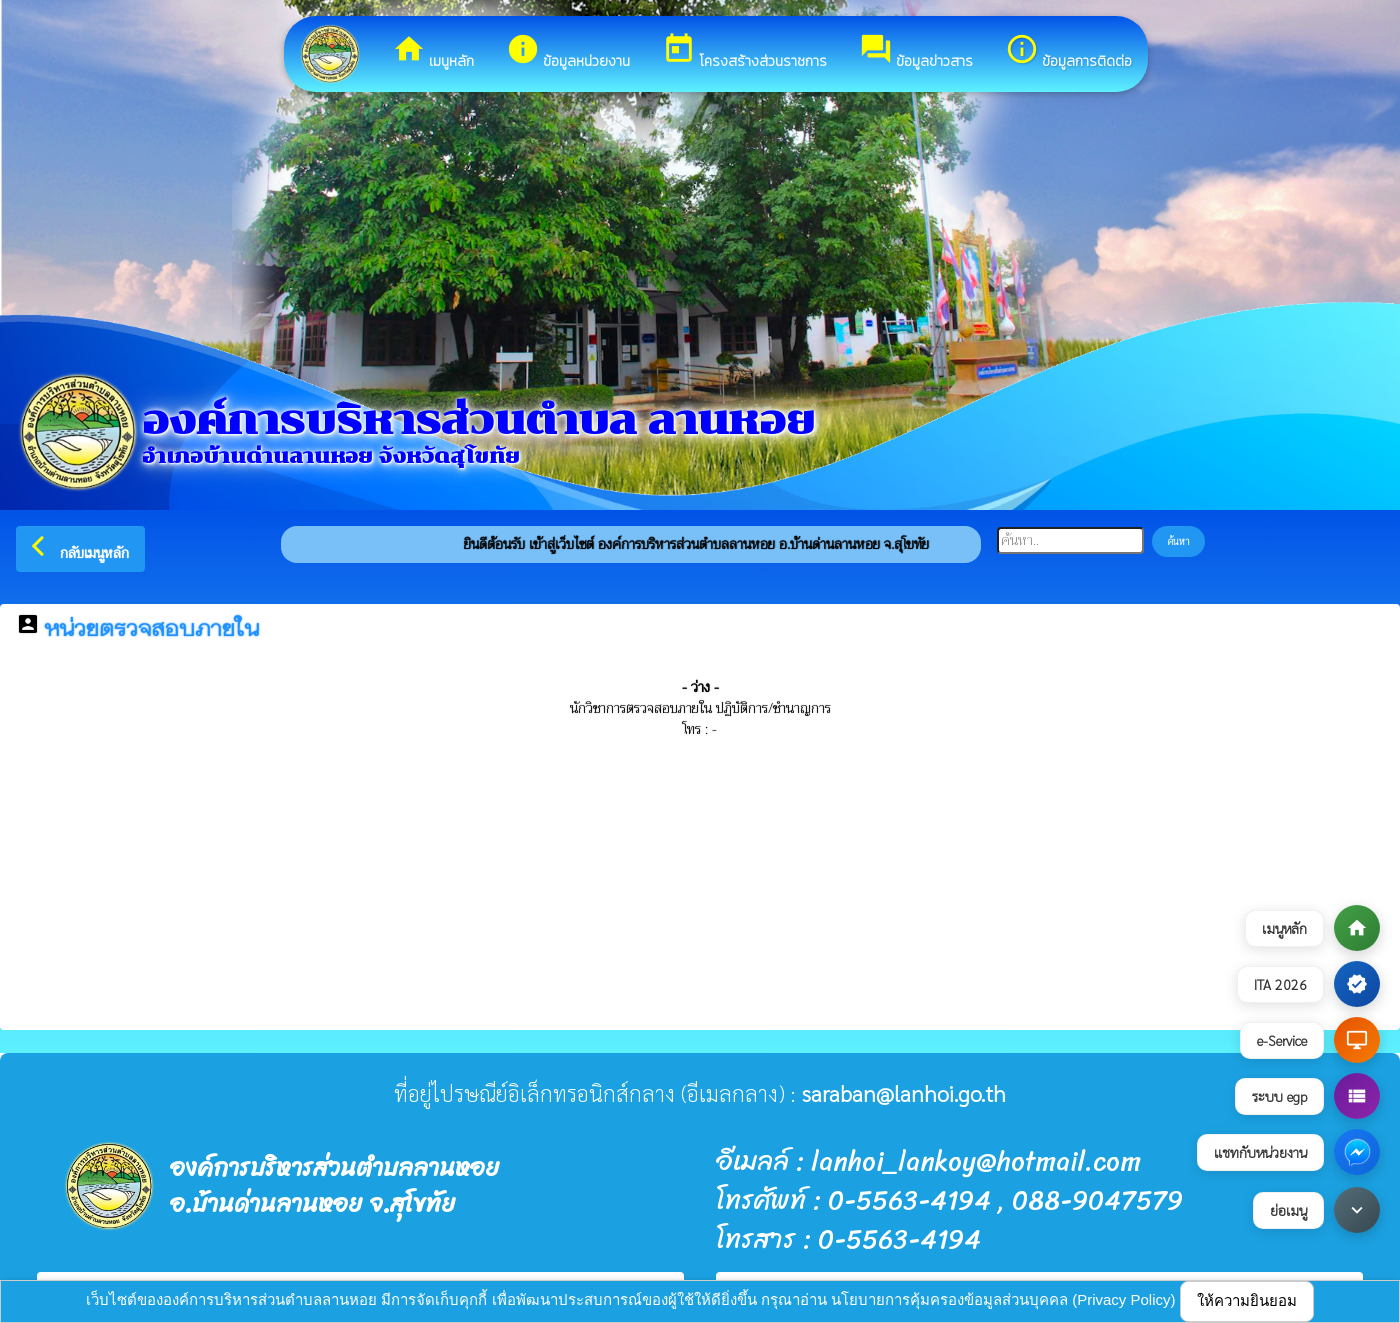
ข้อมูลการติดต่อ (1068, 52)
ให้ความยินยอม (1247, 1300)
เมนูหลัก (433, 52)
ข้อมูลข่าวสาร (916, 52)
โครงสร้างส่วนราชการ (744, 52)
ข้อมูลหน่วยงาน (568, 52)
